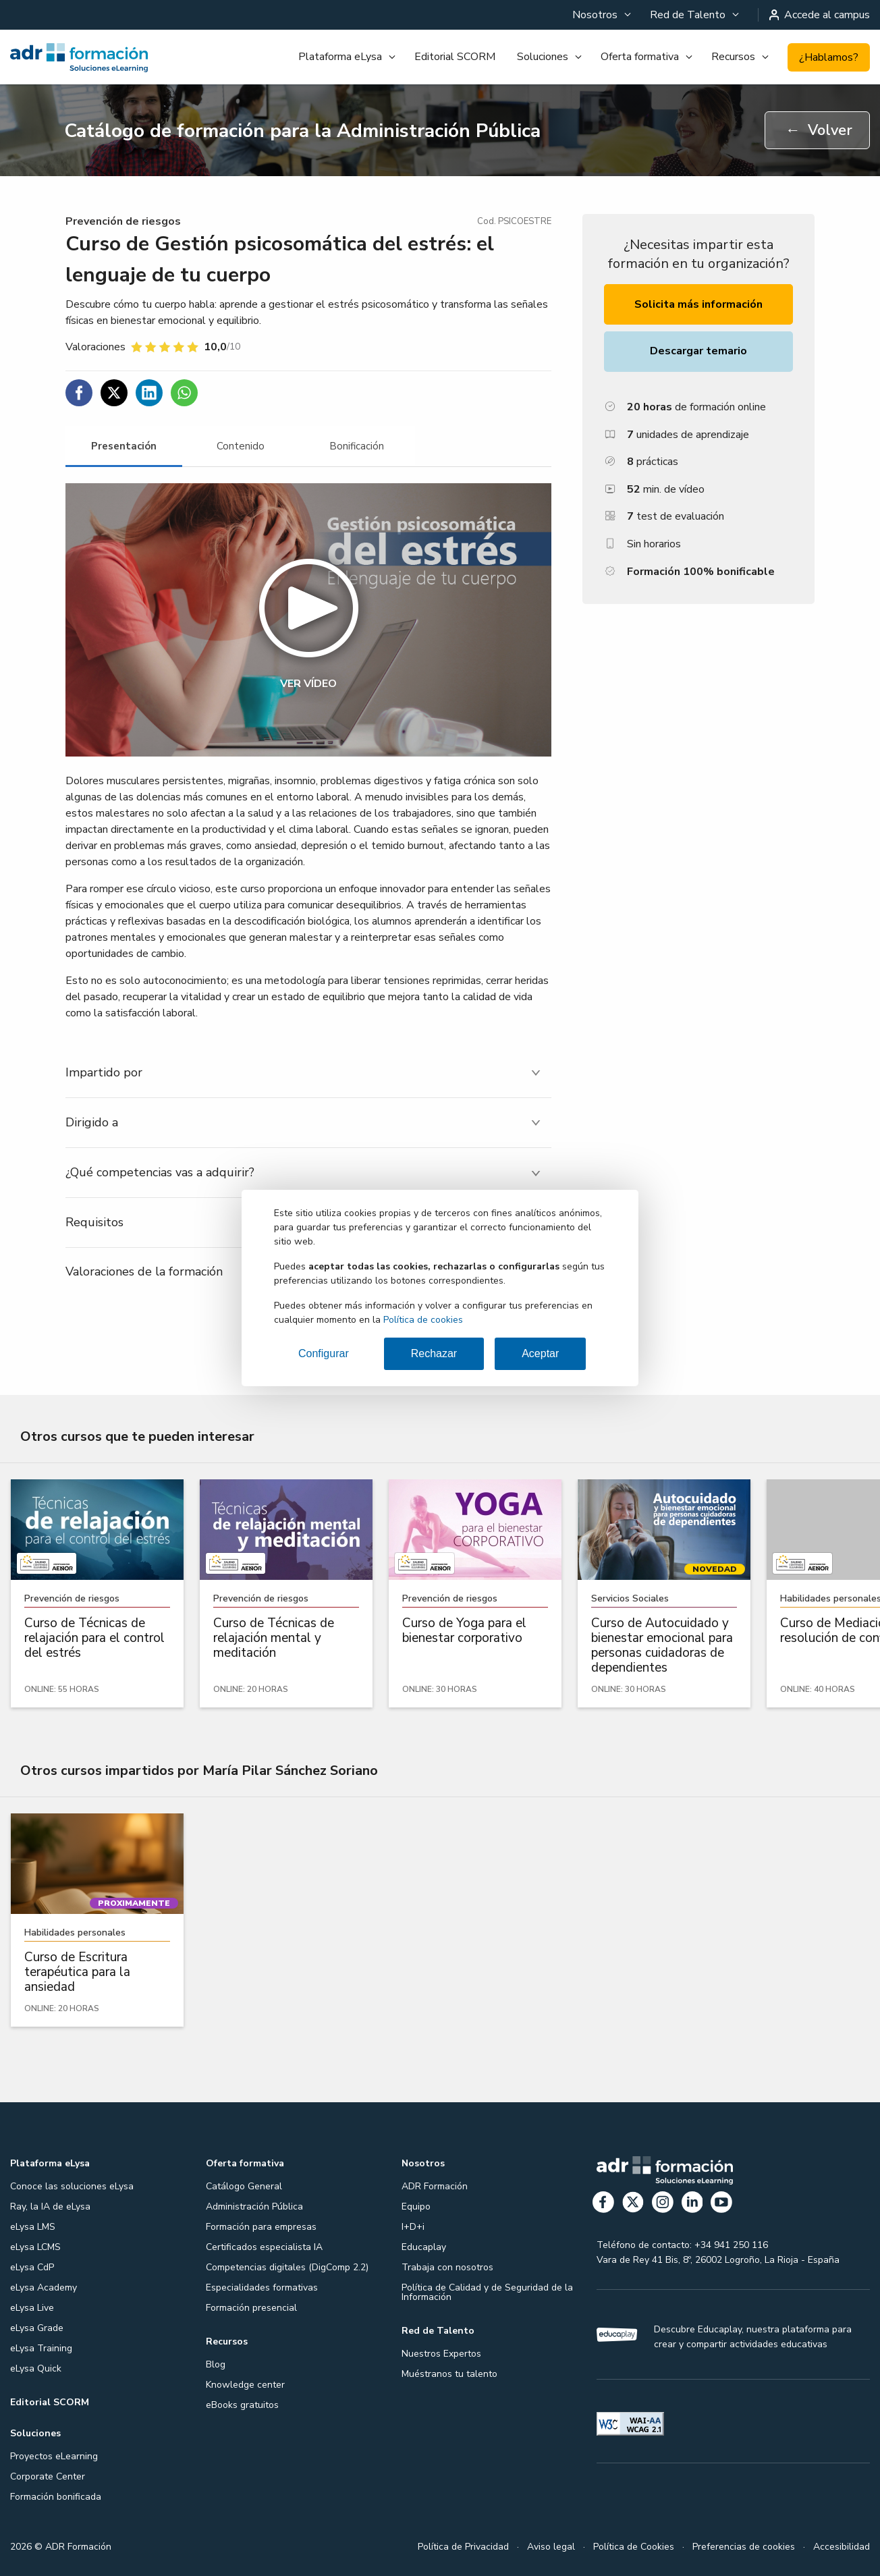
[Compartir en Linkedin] (149, 392)
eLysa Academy (43, 2287)
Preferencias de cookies (743, 2546)
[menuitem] (600, 15)
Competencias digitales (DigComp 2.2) (287, 2267)
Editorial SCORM (454, 56)
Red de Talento (687, 14)
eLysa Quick (35, 2368)
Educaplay (424, 2247)
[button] (308, 620)
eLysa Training (41, 2348)
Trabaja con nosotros (447, 2267)
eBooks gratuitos (242, 2405)
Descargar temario (698, 351)
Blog (215, 2364)
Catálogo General (244, 2186)
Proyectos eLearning (54, 2456)
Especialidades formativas (262, 2287)
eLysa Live (32, 2307)
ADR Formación (435, 2186)
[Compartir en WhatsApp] (184, 392)
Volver (819, 130)
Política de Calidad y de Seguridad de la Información (487, 2292)
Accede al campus (820, 14)
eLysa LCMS (35, 2247)
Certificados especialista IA (264, 2247)
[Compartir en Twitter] (114, 392)
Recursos (733, 56)
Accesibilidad (841, 2546)
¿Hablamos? (828, 57)
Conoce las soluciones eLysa (72, 2186)
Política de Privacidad (463, 2546)
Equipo (416, 2206)
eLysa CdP (32, 2267)
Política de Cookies (633, 2546)
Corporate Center (47, 2476)
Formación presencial (251, 2307)
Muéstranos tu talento (449, 2373)
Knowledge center (245, 2384)
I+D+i (413, 2226)
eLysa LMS (32, 2226)
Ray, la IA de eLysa (50, 2206)
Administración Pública (254, 2206)
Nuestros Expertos (441, 2353)
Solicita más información (698, 304)
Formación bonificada (55, 2496)
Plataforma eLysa (340, 56)
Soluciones (542, 56)
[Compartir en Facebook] (78, 392)
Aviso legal (551, 2546)
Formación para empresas (261, 2226)
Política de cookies (423, 1319)
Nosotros (594, 14)
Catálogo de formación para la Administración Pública (302, 131)
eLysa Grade (36, 2328)
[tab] (123, 446)
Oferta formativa (640, 56)
